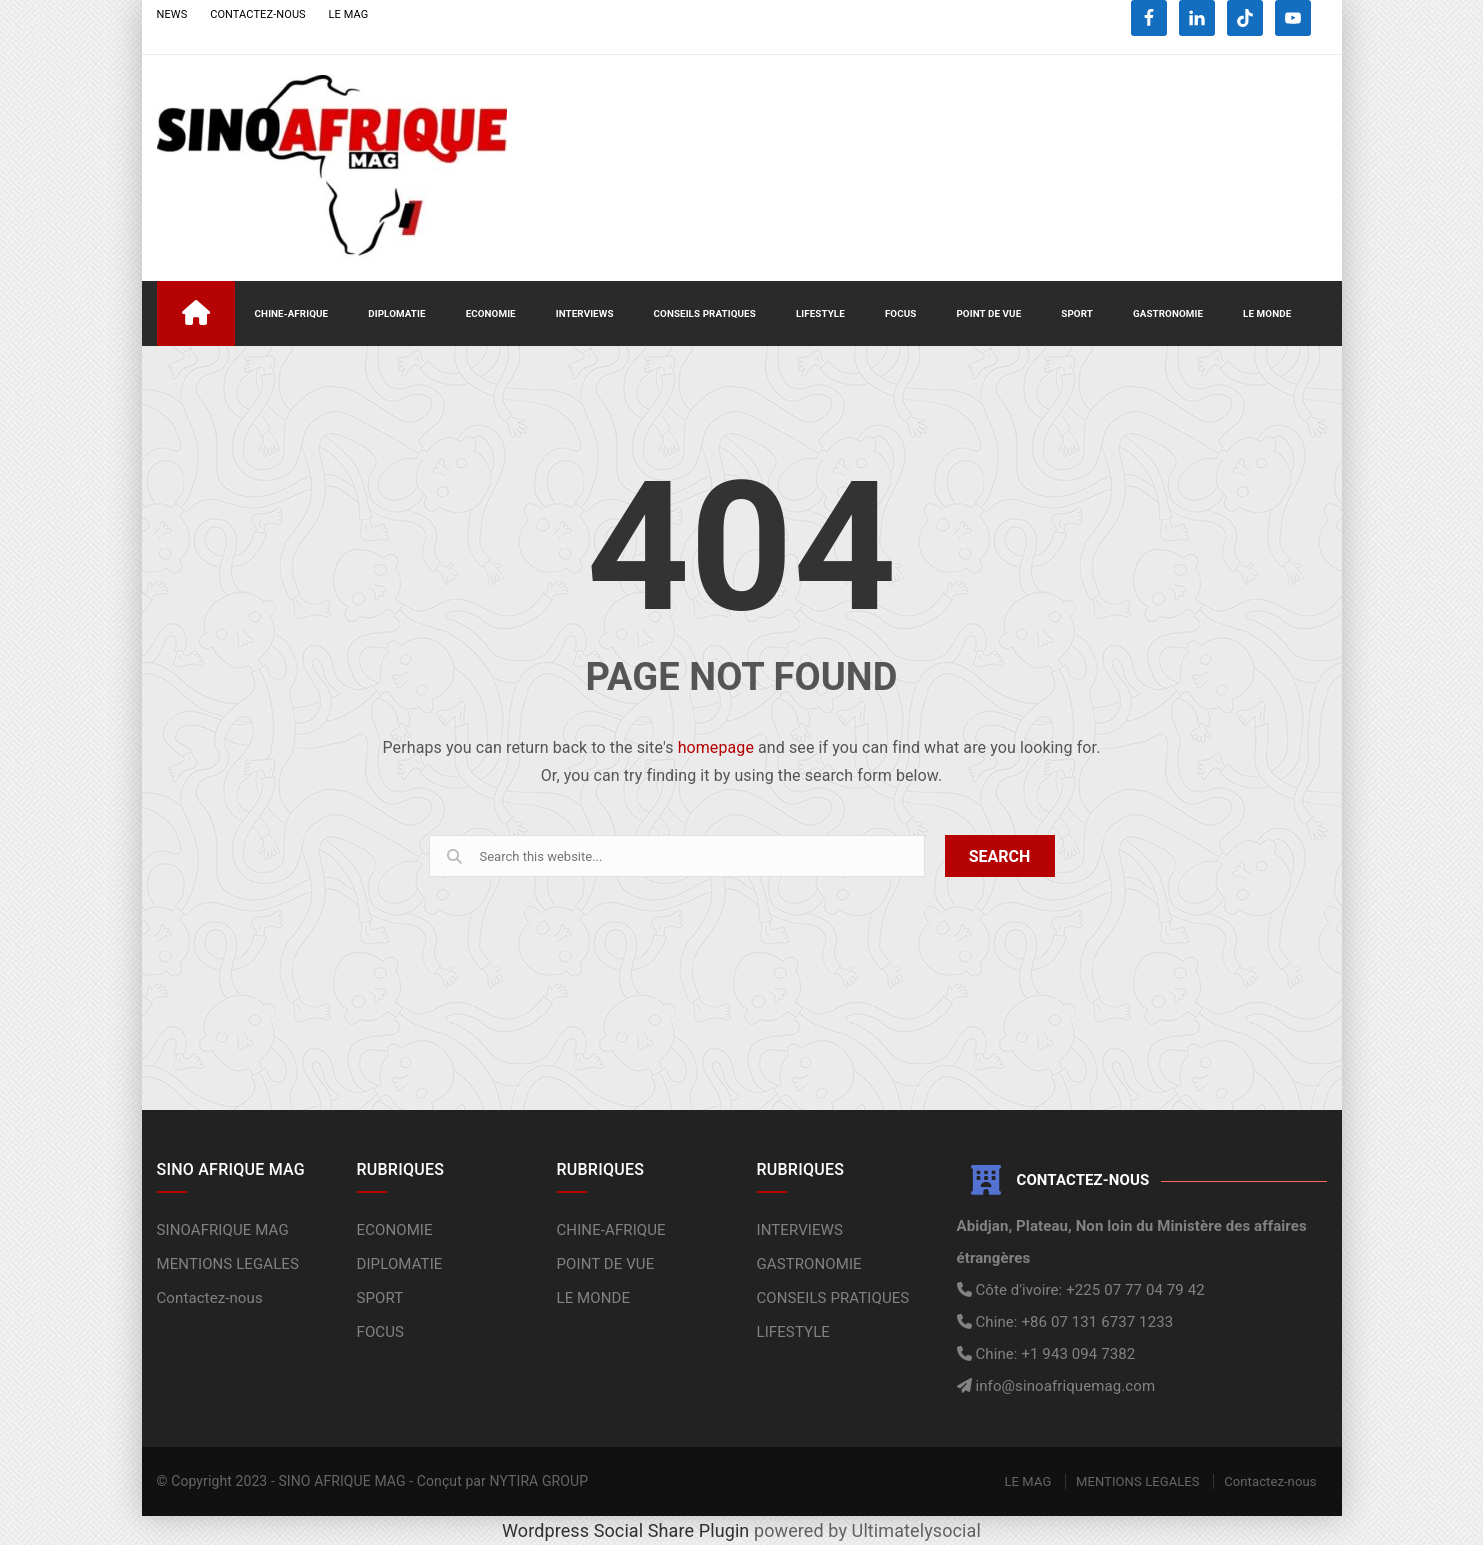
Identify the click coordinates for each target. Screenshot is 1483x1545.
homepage (716, 747)
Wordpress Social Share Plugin (628, 1530)
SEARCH (1000, 856)
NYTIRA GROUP (539, 1481)
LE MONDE (1267, 313)
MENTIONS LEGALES (228, 1264)
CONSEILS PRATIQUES (705, 313)
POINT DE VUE (988, 313)
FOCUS (901, 313)
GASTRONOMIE (1168, 313)
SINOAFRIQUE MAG (223, 1230)
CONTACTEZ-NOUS (258, 14)
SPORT (1077, 313)
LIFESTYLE (820, 313)
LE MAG (349, 14)
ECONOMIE (491, 313)
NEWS (172, 14)
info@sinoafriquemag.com (1064, 1386)
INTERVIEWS (585, 313)
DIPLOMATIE (396, 313)
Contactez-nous (210, 1298)
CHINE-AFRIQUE (292, 313)
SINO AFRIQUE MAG (341, 1481)
